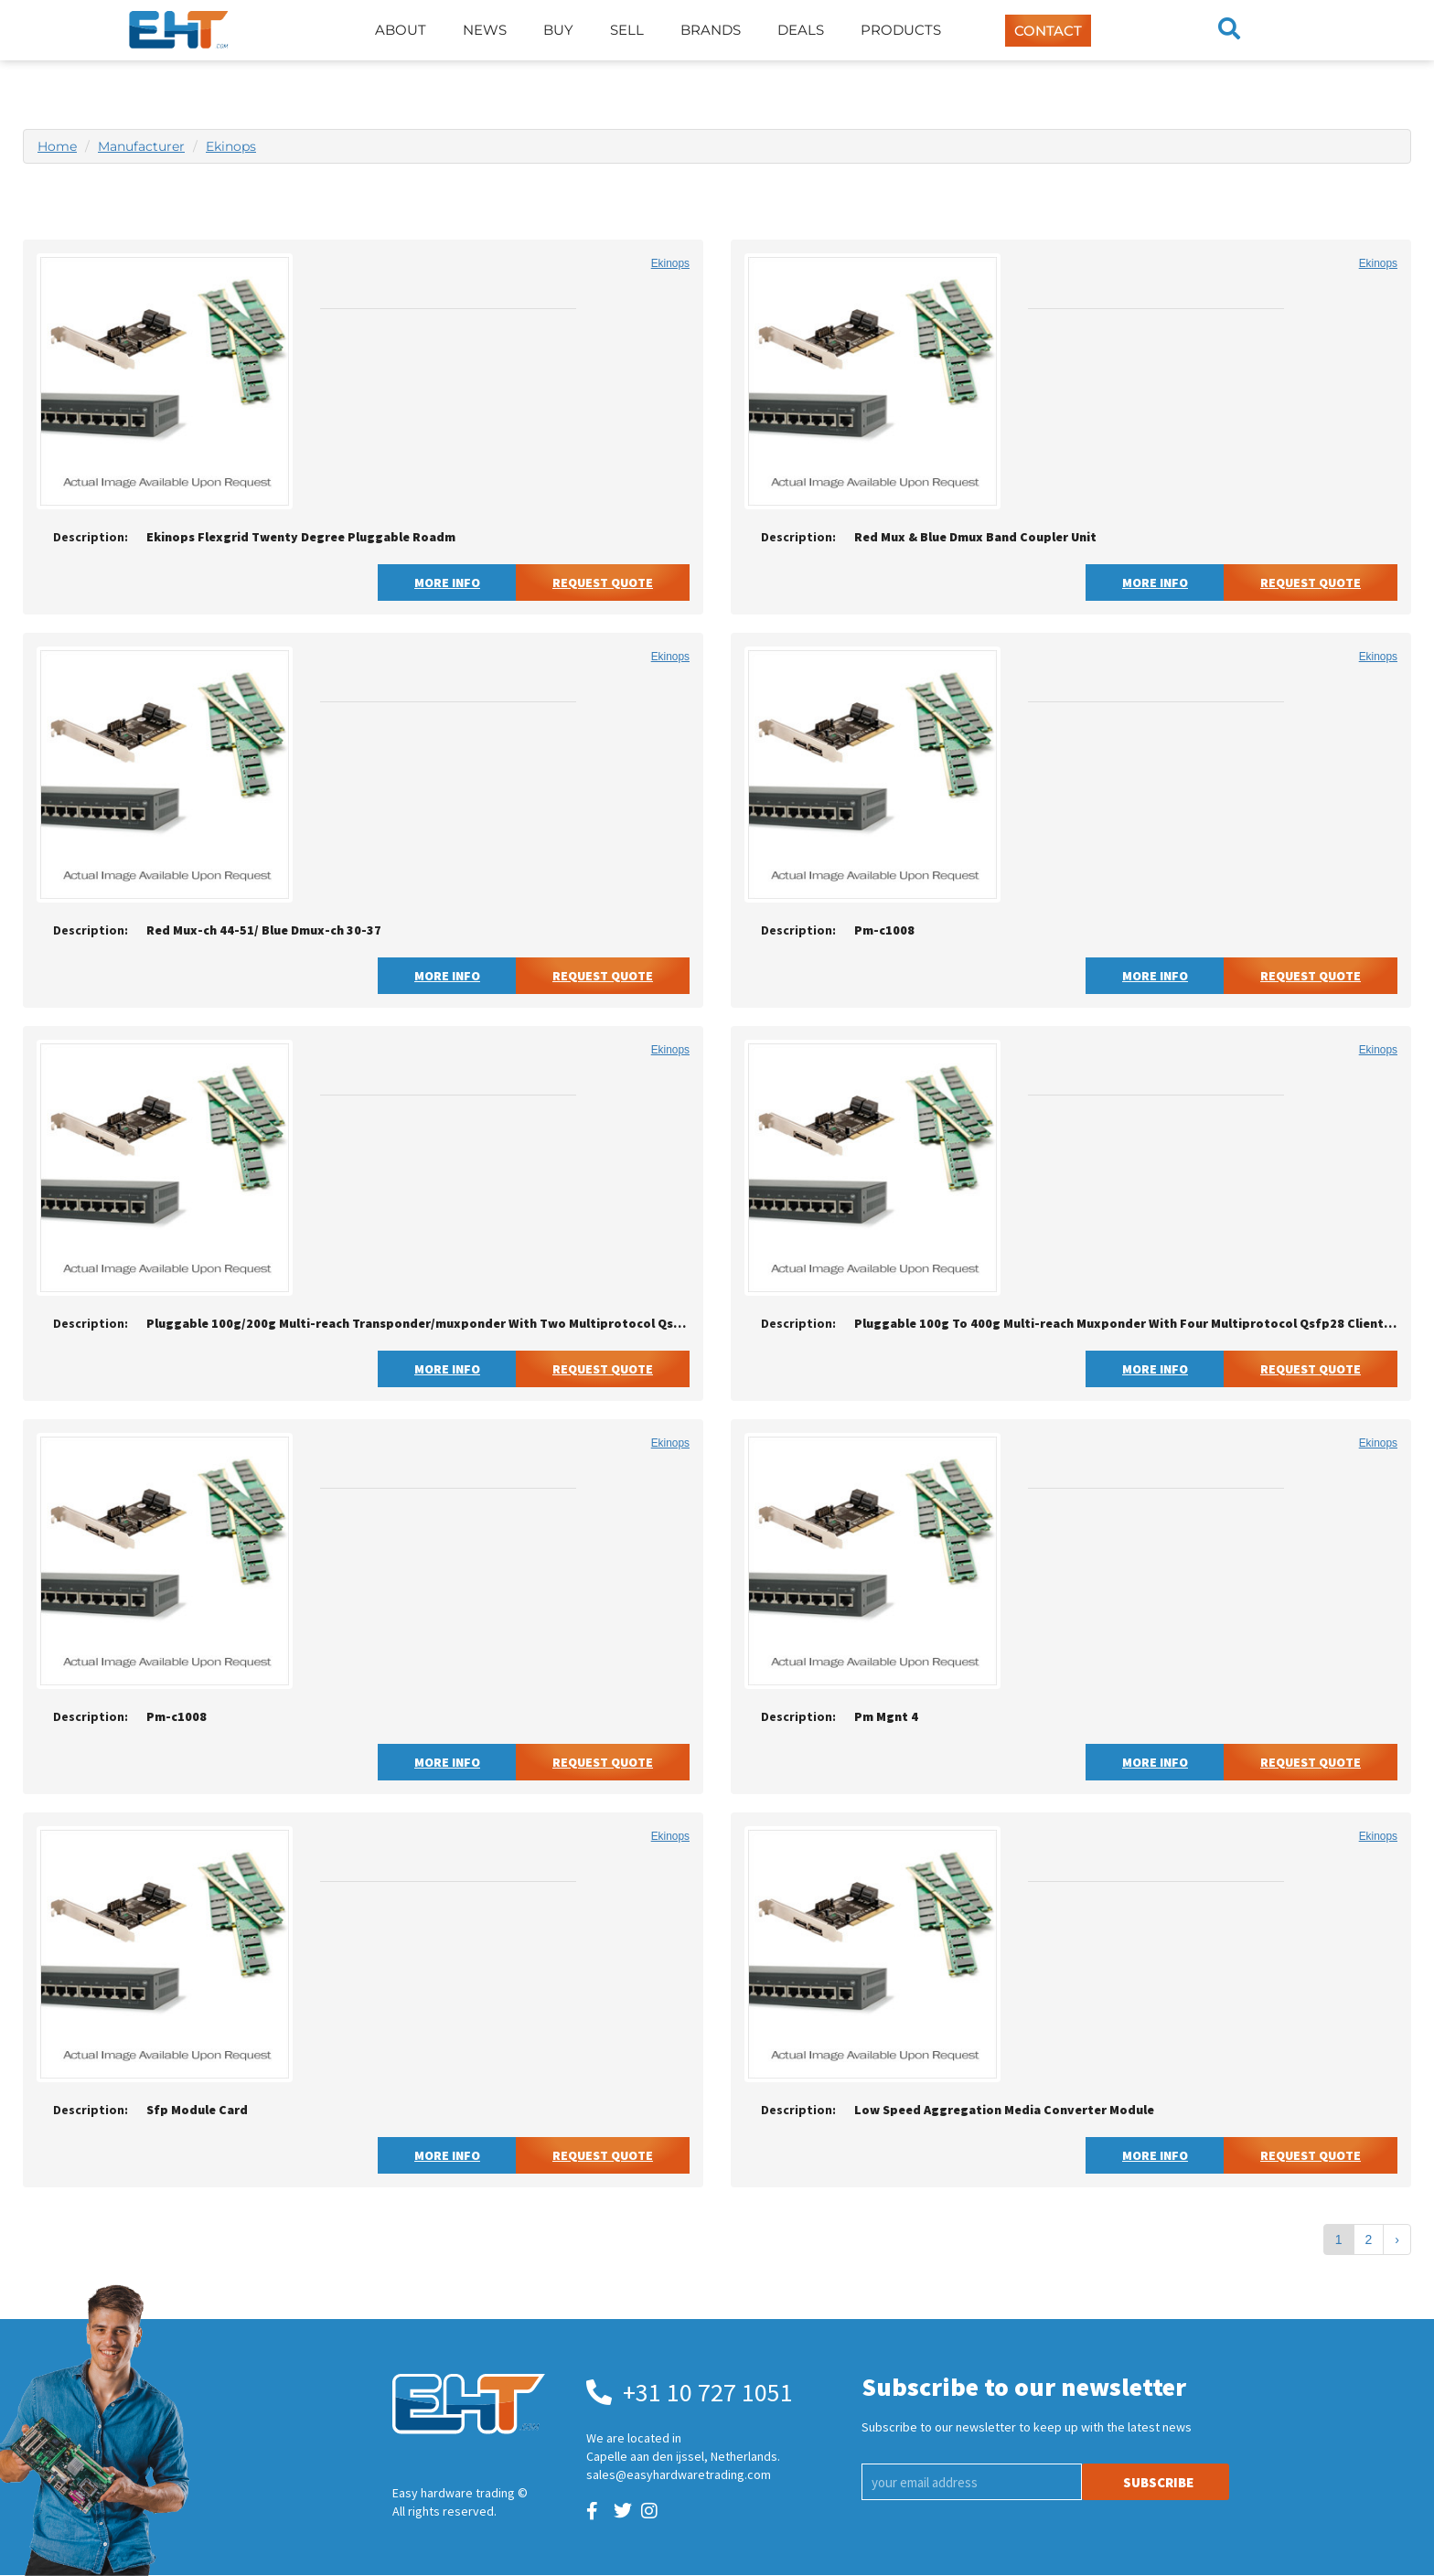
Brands (710, 29)
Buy (558, 29)
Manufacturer (141, 146)
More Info (447, 582)
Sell (627, 29)
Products (901, 29)
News (485, 29)
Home (57, 146)
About (400, 29)
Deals (800, 29)
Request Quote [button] (602, 582)
